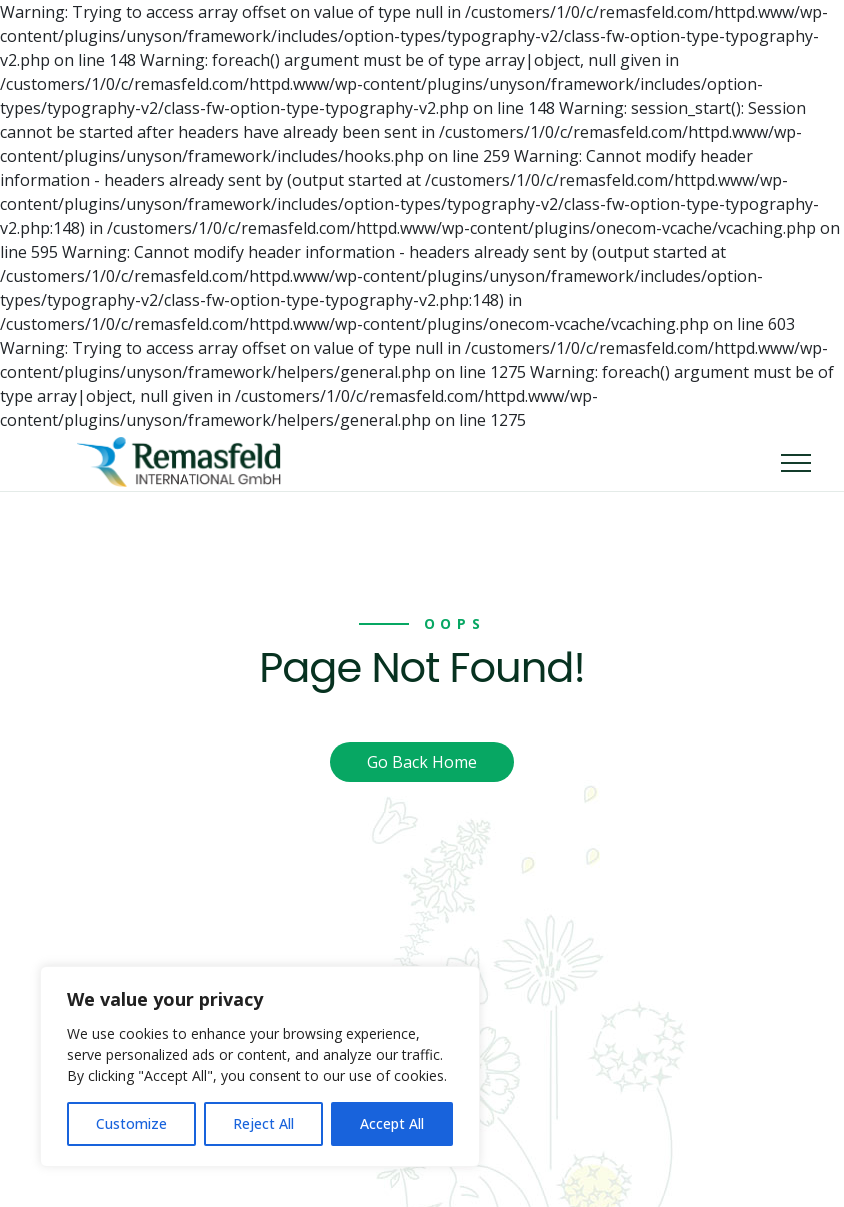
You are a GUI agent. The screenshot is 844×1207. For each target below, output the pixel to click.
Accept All (392, 1123)
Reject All (263, 1123)
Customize (131, 1123)
